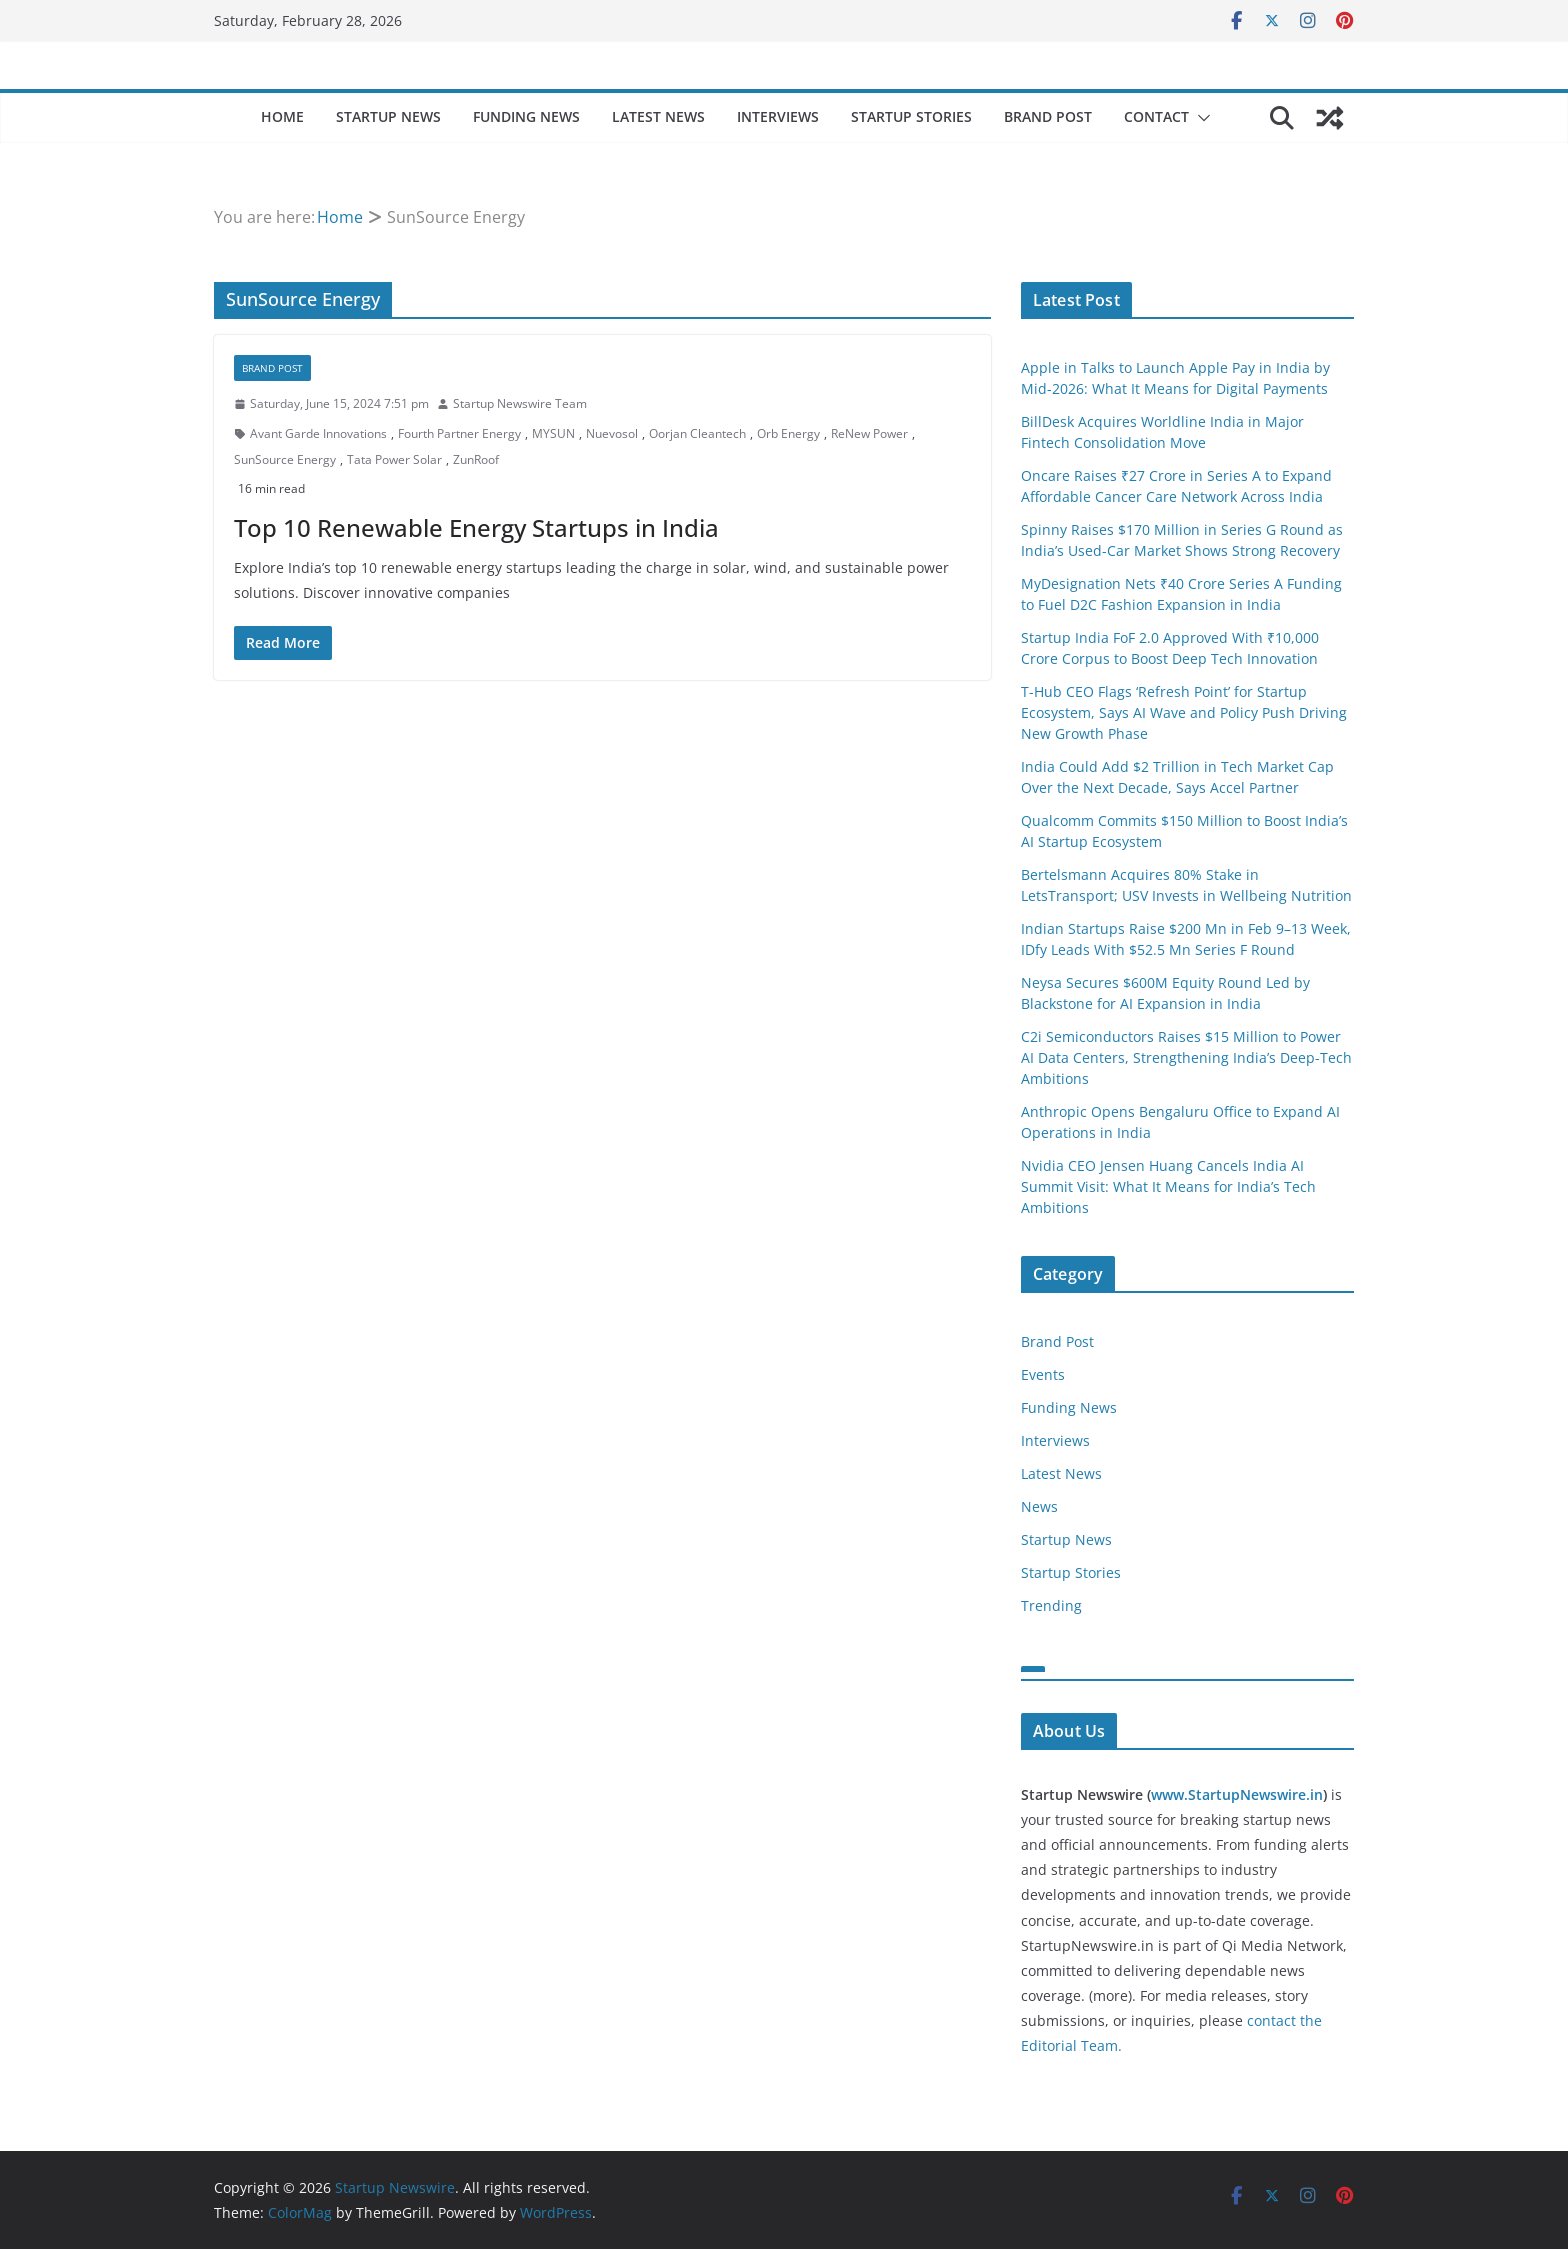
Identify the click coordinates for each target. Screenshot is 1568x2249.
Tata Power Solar (394, 459)
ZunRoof (476, 459)
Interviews (778, 116)
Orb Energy (788, 433)
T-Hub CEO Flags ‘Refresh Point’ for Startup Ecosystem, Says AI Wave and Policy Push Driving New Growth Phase (1184, 712)
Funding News (526, 116)
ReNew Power (869, 433)
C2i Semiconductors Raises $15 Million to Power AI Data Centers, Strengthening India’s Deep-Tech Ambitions (1186, 1057)
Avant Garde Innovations (318, 433)
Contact (1156, 116)
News (1039, 1506)
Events (1043, 1374)
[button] (1200, 118)
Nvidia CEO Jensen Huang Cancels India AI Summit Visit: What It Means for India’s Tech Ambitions (1168, 1186)
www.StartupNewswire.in (1237, 1794)
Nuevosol (612, 433)
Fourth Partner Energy (459, 433)
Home (282, 116)
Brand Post (1048, 116)
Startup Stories (911, 116)
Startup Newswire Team (520, 403)
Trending (1051, 1605)
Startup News (388, 116)
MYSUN (553, 433)
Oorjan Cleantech (697, 433)
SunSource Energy (285, 459)
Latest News (658, 116)
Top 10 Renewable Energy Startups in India (476, 527)
